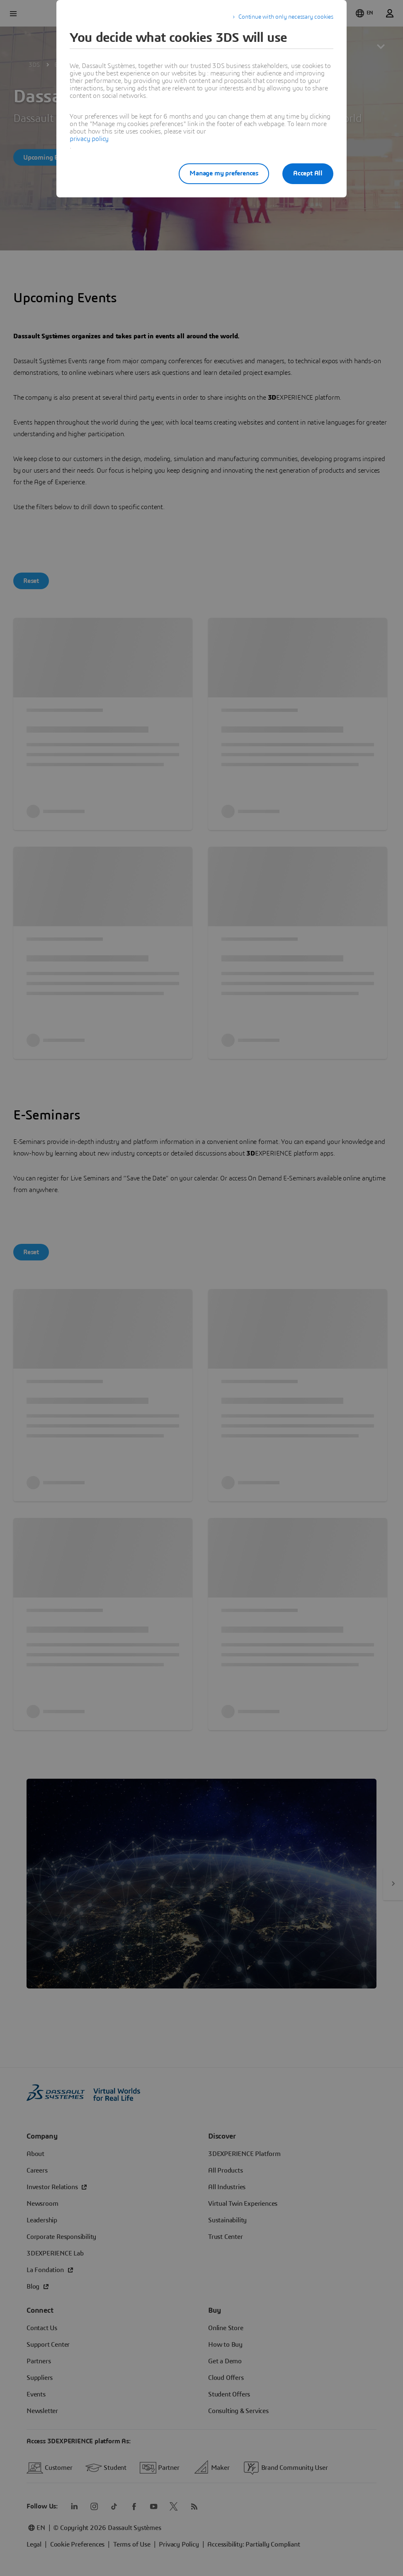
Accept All (308, 173)
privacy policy (89, 139)
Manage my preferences (223, 173)
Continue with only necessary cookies (285, 17)
